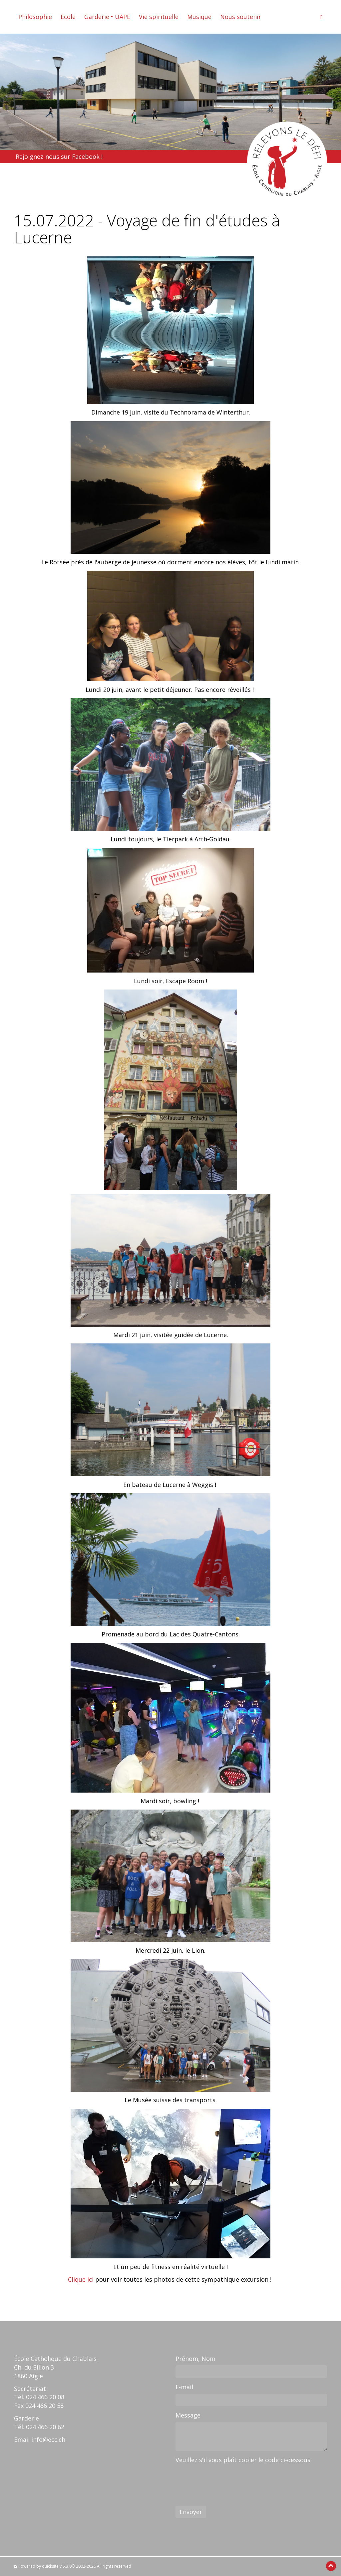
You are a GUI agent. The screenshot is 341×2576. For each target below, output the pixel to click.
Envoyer (190, 2512)
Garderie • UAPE (107, 17)
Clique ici (81, 2279)
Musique (199, 17)
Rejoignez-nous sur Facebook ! (59, 156)
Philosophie (35, 17)
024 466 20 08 (45, 2397)
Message (187, 2415)
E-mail (184, 2387)
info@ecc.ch (48, 2439)
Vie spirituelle (158, 17)
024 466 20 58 (44, 2406)
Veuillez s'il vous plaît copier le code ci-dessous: (243, 2460)
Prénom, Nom (195, 2359)
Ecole (68, 17)
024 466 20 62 (45, 2427)
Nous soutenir (240, 17)
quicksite (50, 2566)
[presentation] (226, 2479)
